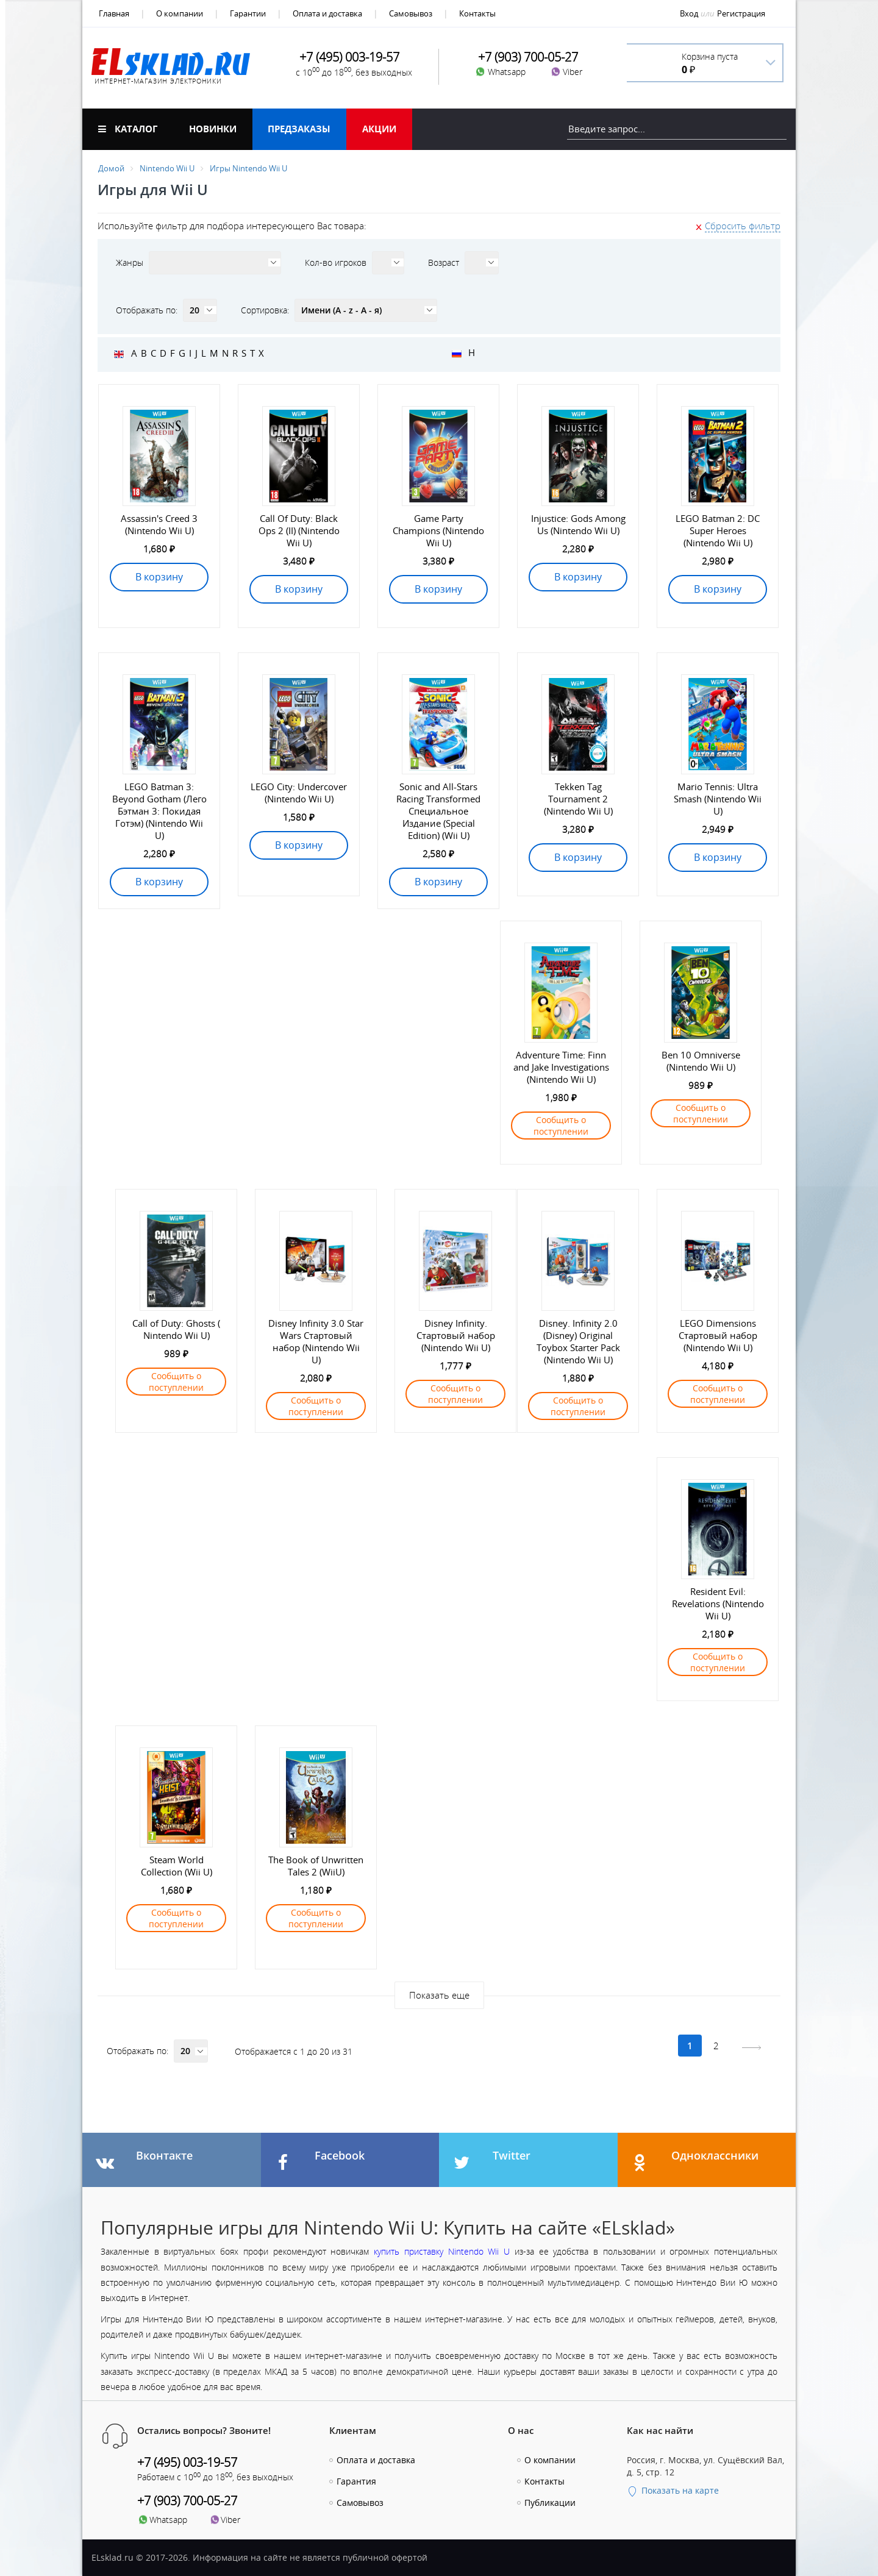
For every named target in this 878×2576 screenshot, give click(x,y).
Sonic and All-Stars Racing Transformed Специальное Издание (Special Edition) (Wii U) (438, 810)
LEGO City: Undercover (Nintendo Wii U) (299, 792)
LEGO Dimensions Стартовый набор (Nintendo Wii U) (718, 1335)
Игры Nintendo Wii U (248, 168)
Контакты (477, 13)
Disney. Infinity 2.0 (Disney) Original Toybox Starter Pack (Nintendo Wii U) (578, 1341)
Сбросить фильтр (742, 225)
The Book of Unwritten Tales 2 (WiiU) (315, 1866)
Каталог (127, 129)
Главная (114, 13)
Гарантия (356, 2481)
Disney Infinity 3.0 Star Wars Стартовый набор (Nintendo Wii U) (315, 1341)
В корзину (159, 576)
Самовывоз (410, 13)
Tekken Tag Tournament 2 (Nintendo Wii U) (578, 798)
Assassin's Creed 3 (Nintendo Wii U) (159, 524)
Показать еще (439, 1995)
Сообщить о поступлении (561, 1125)
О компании (179, 13)
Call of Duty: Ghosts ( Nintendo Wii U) (176, 1329)
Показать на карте (673, 2490)
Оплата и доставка (327, 13)
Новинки (213, 129)
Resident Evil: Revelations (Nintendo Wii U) (718, 1603)
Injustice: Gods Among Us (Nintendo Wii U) (578, 524)
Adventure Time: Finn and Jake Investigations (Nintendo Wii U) (561, 1067)
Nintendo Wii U (167, 168)
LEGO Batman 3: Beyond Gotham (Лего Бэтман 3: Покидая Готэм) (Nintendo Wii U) (159, 810)
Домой (111, 168)
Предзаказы (299, 129)
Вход (689, 13)
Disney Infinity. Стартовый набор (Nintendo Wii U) (455, 1335)
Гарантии (248, 13)
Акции (379, 129)
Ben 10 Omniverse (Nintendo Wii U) (701, 1061)
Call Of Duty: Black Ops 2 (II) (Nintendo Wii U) (299, 530)
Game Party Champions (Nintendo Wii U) (438, 530)
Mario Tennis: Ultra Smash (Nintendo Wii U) (718, 798)
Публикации (550, 2502)
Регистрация (741, 13)
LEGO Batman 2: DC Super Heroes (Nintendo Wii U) (718, 530)
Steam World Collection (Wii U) (176, 1866)
